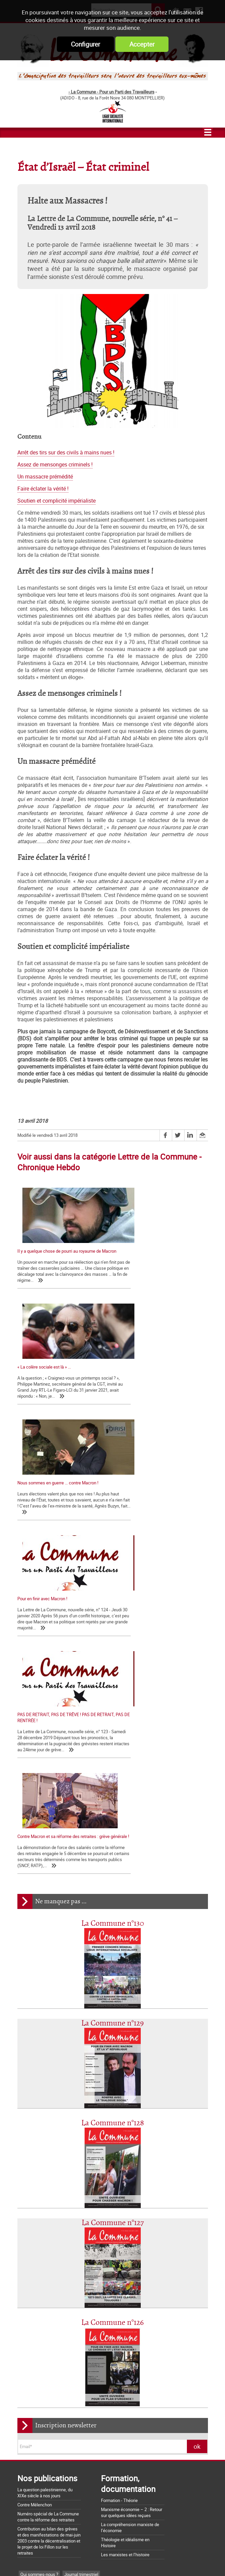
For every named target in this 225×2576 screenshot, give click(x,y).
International (95, 2357)
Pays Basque (106, 2347)
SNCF (25, 2316)
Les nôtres (30, 2266)
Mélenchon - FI (79, 2306)
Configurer (85, 44)
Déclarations (57, 2286)
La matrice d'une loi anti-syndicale (49, 2428)
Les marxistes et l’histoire (125, 2236)
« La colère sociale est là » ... (144, 1251)
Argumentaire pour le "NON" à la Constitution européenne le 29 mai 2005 (59, 2510)
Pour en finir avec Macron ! (142, 1379)
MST (24, 2367)
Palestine (79, 2347)
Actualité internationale (42, 2347)
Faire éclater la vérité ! (43, 488)
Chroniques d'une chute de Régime (53, 2337)
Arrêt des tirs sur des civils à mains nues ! (65, 452)
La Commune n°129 (112, 1705)
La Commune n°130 (112, 1605)
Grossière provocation (38, 2498)
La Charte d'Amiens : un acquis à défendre (56, 2419)
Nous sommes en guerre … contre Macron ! (57, 1379)
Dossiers (48, 2357)
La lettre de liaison (92, 2286)
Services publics (89, 2316)
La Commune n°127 (113, 1904)
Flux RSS (125, 2559)
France (105, 2306)
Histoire (70, 2357)
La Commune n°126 (112, 2004)
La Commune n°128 (112, 1805)
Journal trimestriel (81, 2256)
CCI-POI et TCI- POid (39, 2306)
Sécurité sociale (52, 2316)
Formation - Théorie (119, 2182)
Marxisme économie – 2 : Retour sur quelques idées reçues (131, 2194)
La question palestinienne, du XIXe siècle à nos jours (45, 2174)
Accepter (141, 44)
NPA (78, 2367)
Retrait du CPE (30, 2522)
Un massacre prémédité (45, 476)
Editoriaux (29, 2286)
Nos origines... (30, 2437)
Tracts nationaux (36, 2296)
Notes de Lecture (51, 2367)
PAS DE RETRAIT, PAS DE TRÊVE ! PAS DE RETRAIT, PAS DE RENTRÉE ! (56, 1509)
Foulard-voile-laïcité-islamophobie (52, 2327)
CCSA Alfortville (87, 2377)
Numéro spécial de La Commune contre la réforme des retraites (48, 2199)
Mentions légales (161, 2559)
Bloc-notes (68, 2296)
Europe (26, 2357)
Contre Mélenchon (34, 2187)
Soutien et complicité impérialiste (56, 500)
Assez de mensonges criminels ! (55, 464)
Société (97, 2327)
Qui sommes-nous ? (39, 2256)
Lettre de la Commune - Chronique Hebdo (59, 2276)
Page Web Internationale (43, 2377)
